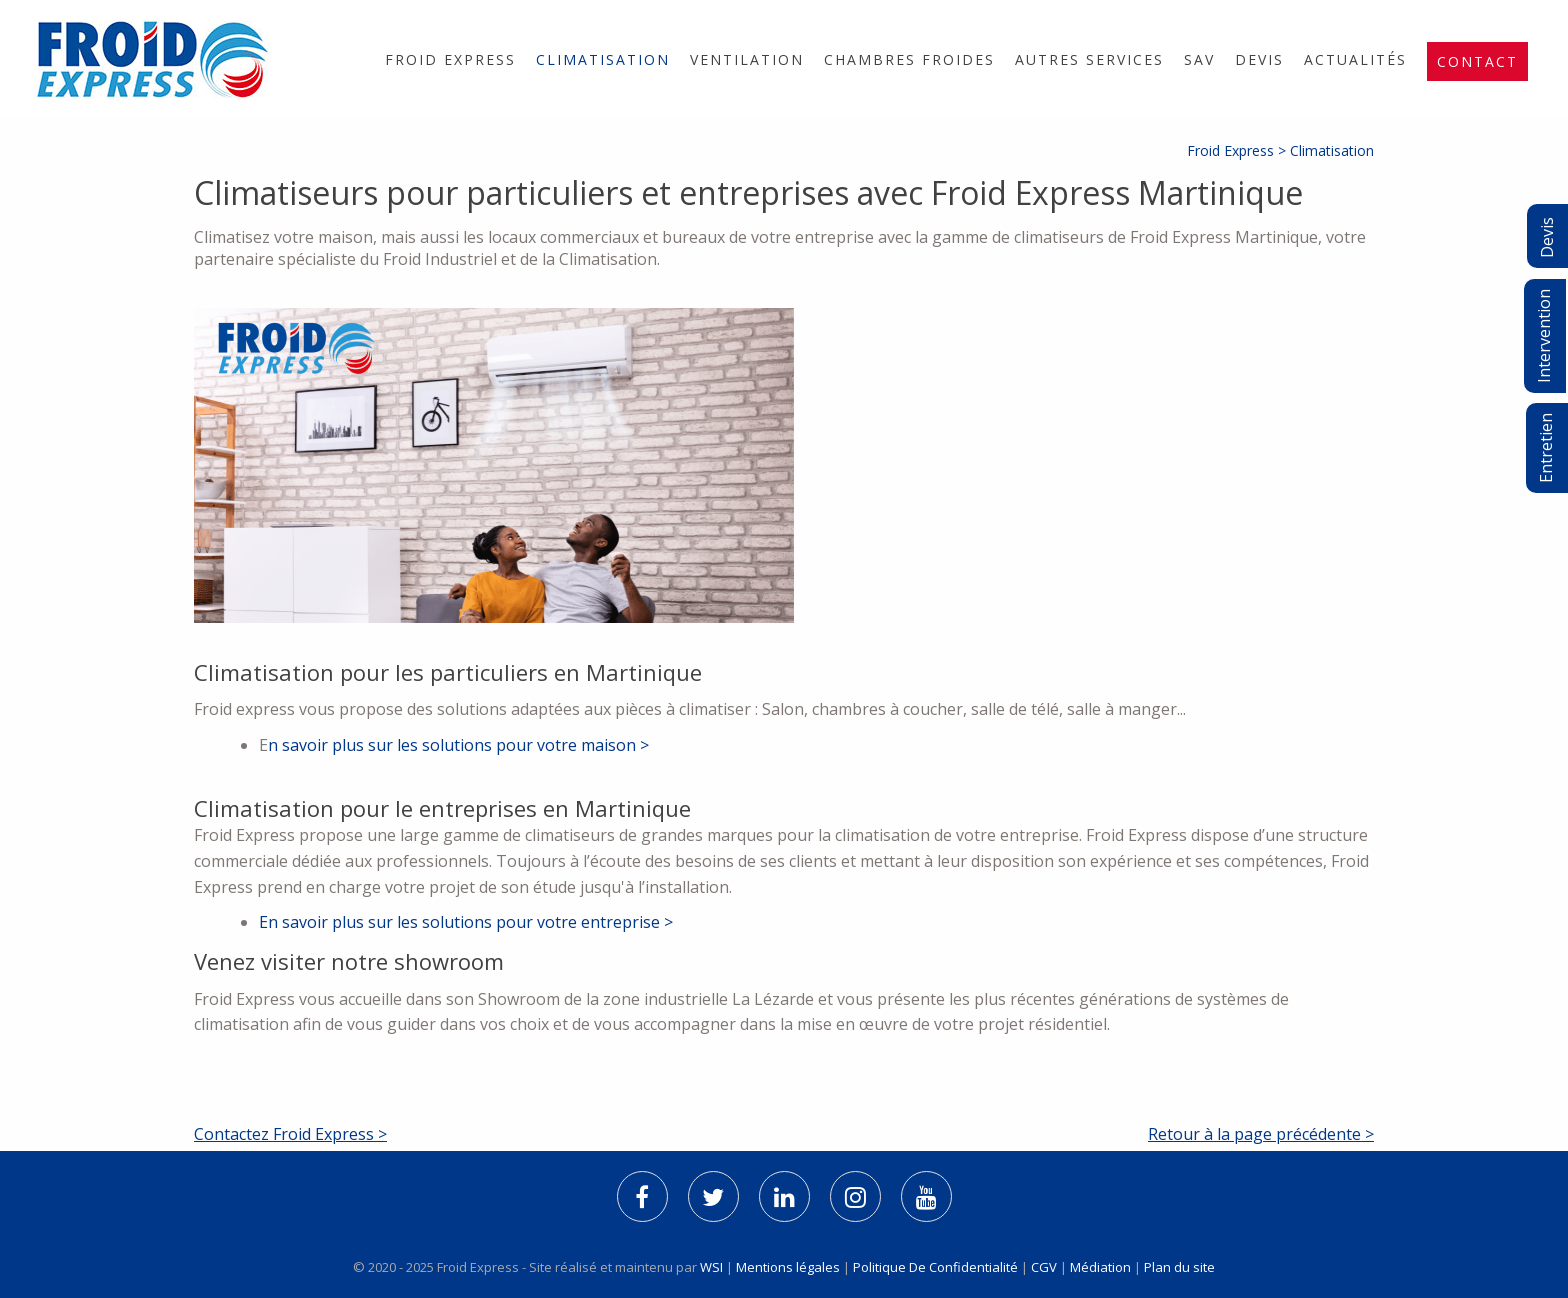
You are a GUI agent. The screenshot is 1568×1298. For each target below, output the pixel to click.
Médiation (1100, 1267)
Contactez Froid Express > (290, 1134)
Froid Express (450, 59)
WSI (713, 1267)
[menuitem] (450, 59)
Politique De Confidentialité (935, 1267)
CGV (1044, 1267)
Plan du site (1179, 1267)
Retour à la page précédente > (1261, 1134)
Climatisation (603, 59)
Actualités (1355, 59)
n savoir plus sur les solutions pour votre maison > (458, 745)
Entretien (1546, 448)
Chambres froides (909, 59)
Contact (1477, 61)
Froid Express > (1238, 150)
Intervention (1544, 336)
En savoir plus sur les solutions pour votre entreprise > (466, 922)
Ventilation (747, 59)
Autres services (1089, 59)
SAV (1199, 59)
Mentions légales (788, 1267)
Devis (1259, 59)
